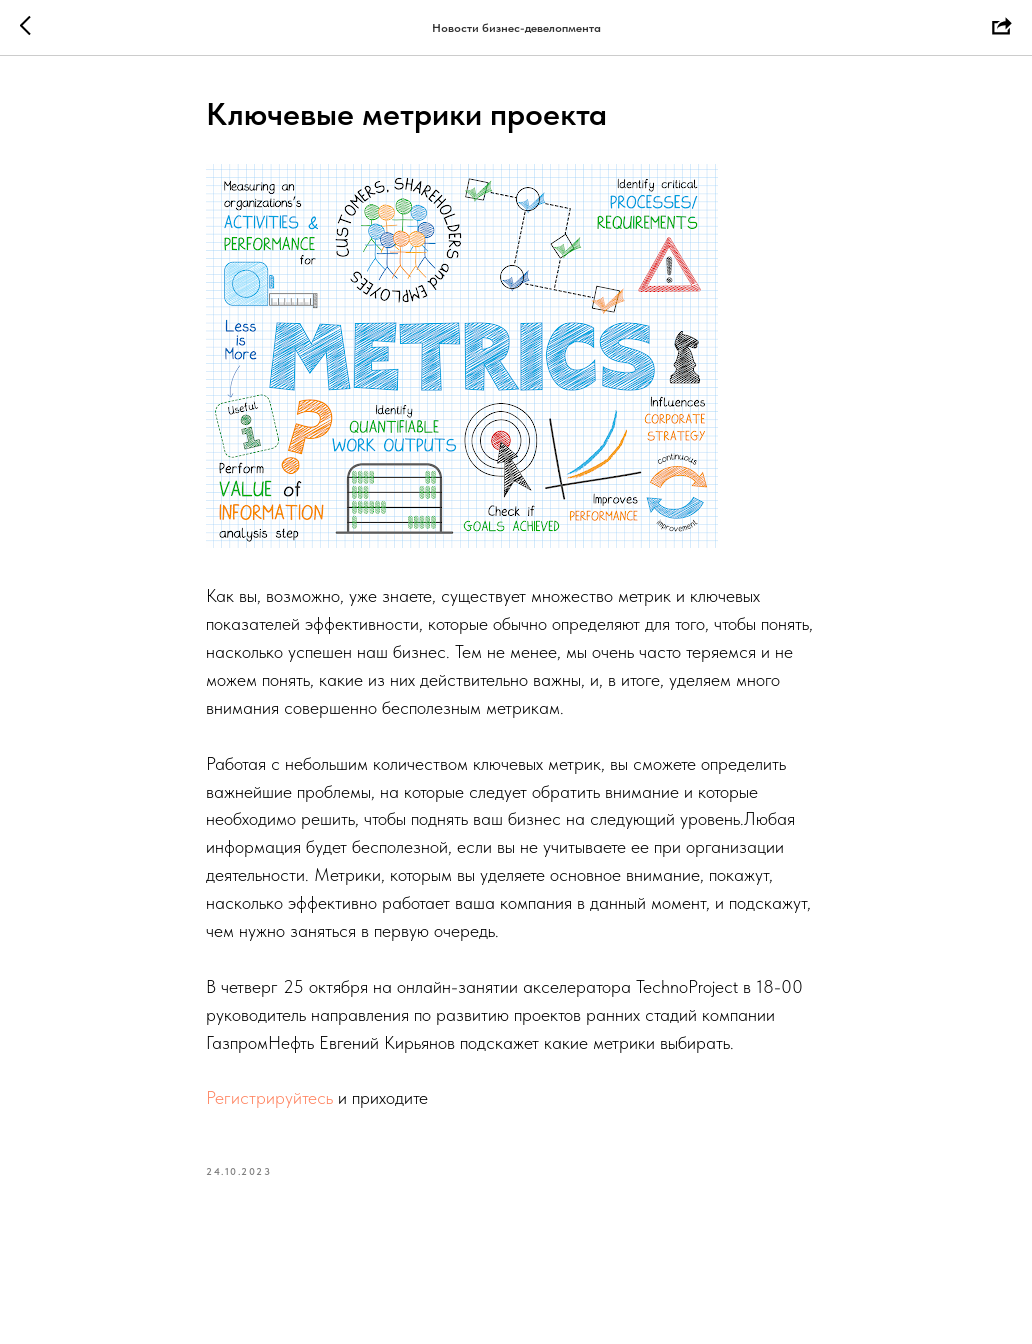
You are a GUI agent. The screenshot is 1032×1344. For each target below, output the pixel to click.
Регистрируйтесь (269, 1097)
